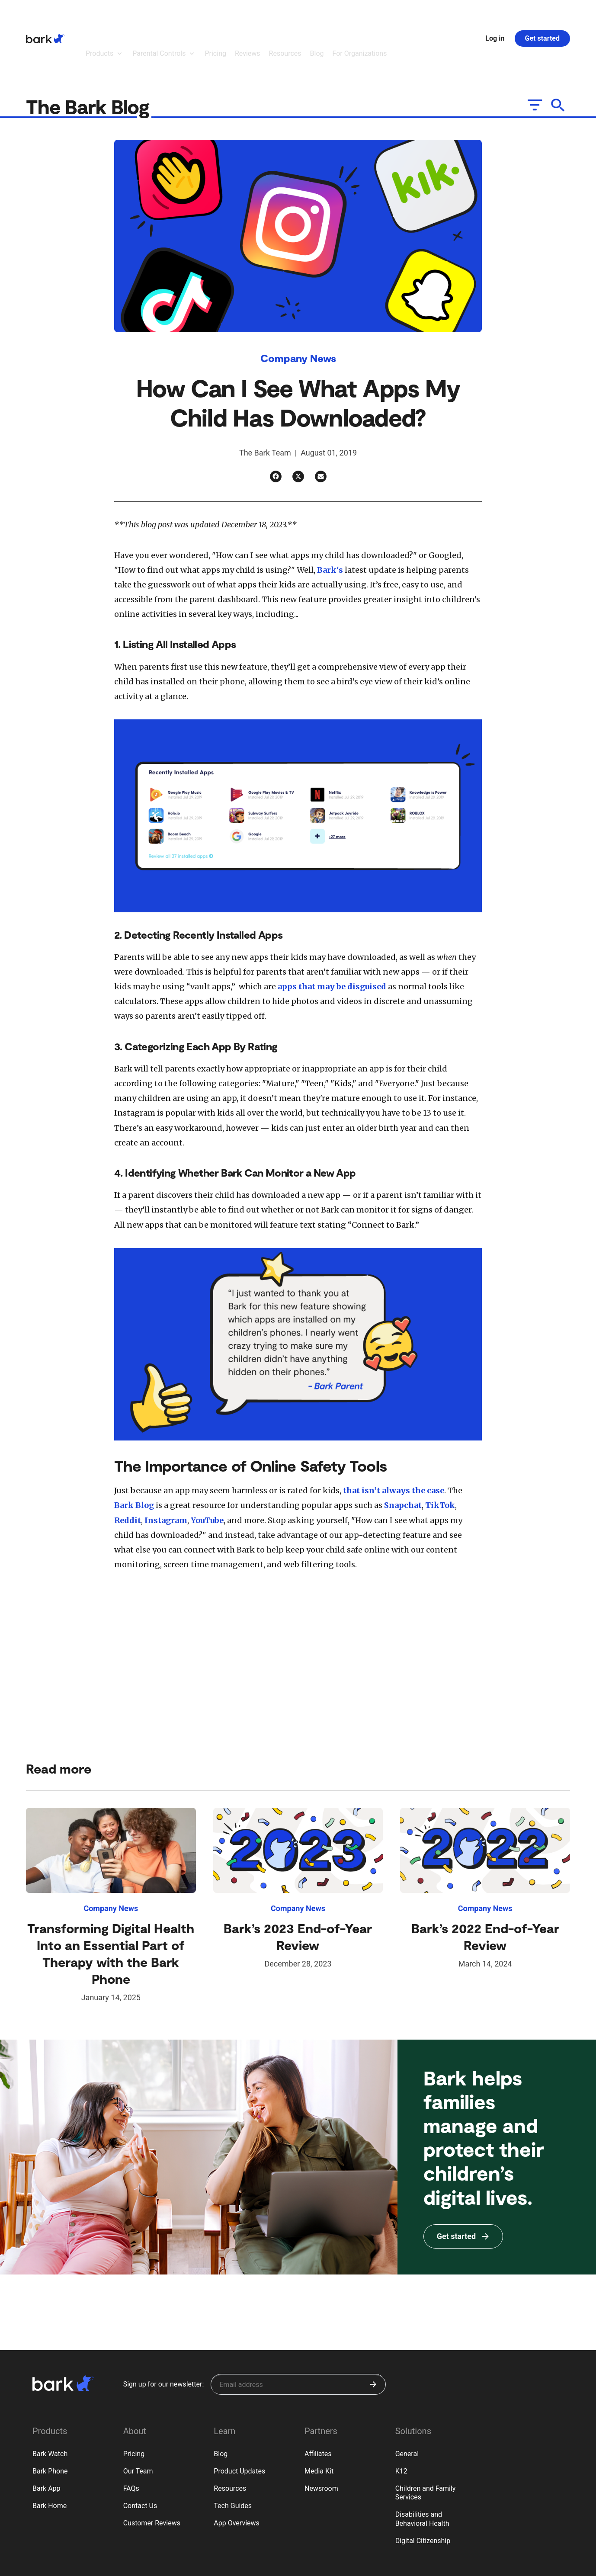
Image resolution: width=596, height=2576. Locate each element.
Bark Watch (49, 2406)
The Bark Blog (90, 59)
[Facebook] (276, 429)
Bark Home (49, 2458)
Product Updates (239, 2423)
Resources (230, 2441)
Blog (221, 2406)
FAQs (131, 2441)
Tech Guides (233, 2458)
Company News (298, 310)
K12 (401, 2423)
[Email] (321, 429)
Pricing (134, 2406)
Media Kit (318, 2423)
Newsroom (321, 2441)
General (407, 2406)
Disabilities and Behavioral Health (422, 2471)
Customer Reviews (151, 2475)
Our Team (138, 2423)
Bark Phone (50, 2423)
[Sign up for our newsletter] (298, 2336)
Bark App (46, 2441)
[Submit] (373, 2337)
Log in (494, 14)
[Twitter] (298, 429)
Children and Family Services (425, 2445)
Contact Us (140, 2458)
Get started (542, 14)
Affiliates (318, 2406)
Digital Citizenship (423, 2493)
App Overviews (236, 2475)
